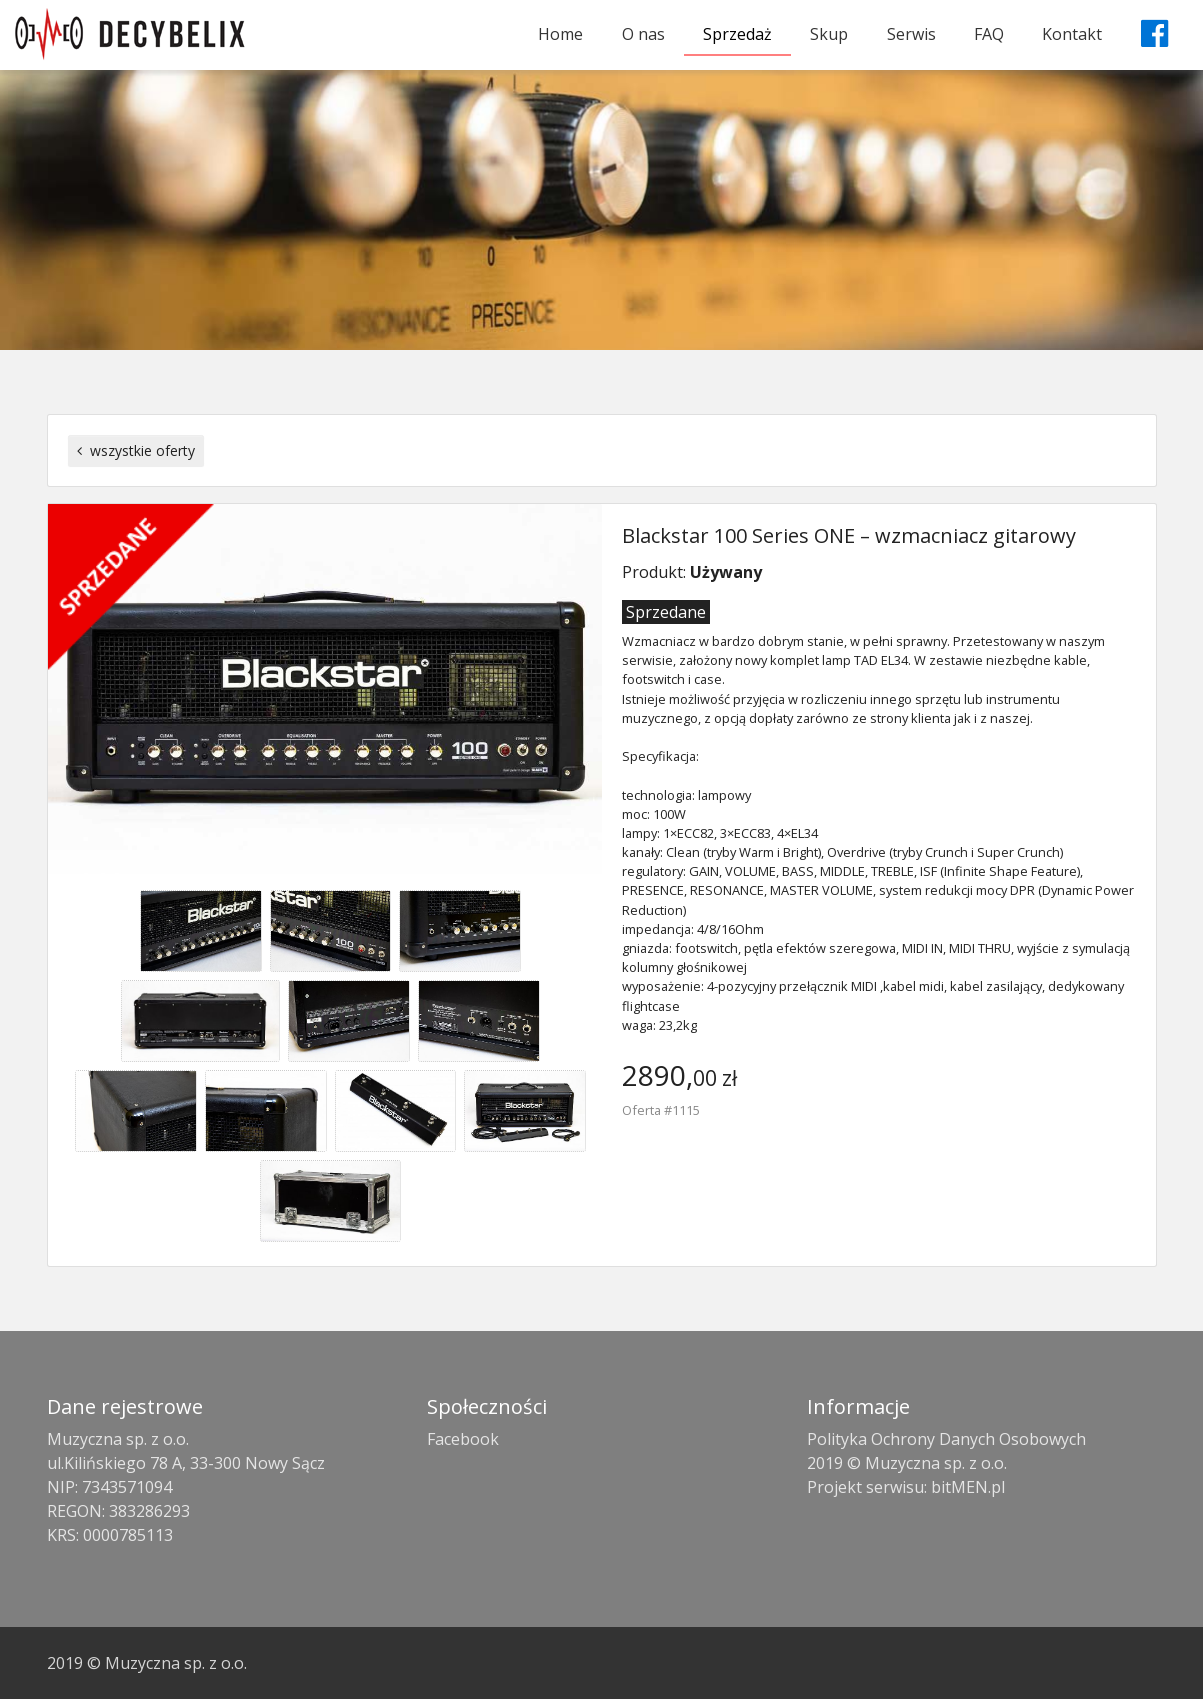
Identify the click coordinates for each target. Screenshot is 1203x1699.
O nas (643, 34)
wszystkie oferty (136, 450)
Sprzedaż (737, 34)
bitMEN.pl (968, 1487)
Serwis (911, 34)
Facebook (463, 1439)
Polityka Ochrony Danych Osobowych (946, 1439)
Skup (829, 34)
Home (560, 34)
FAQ (989, 34)
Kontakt (1072, 34)
